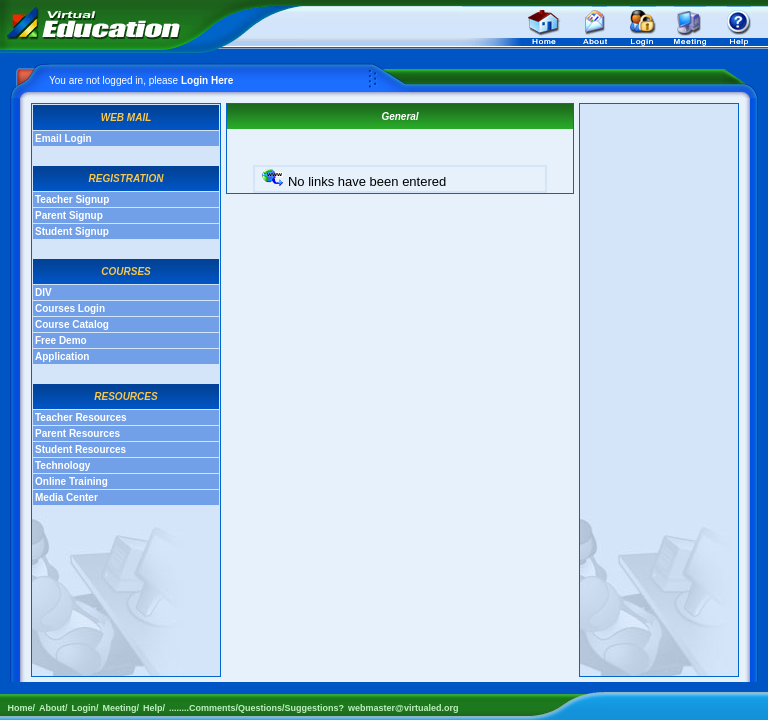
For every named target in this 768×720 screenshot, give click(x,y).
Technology (62, 465)
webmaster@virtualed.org (403, 708)
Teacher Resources (81, 417)
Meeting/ (121, 708)
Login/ (85, 708)
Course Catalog (72, 324)
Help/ (154, 708)
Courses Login (70, 308)
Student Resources (80, 449)
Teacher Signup (72, 199)
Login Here (207, 80)
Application (62, 356)
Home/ (17, 708)
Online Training (71, 481)
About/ (53, 708)
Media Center (66, 497)
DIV (43, 292)
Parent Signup (69, 215)
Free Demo (61, 340)
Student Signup (72, 231)
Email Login (63, 138)
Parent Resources (77, 433)
